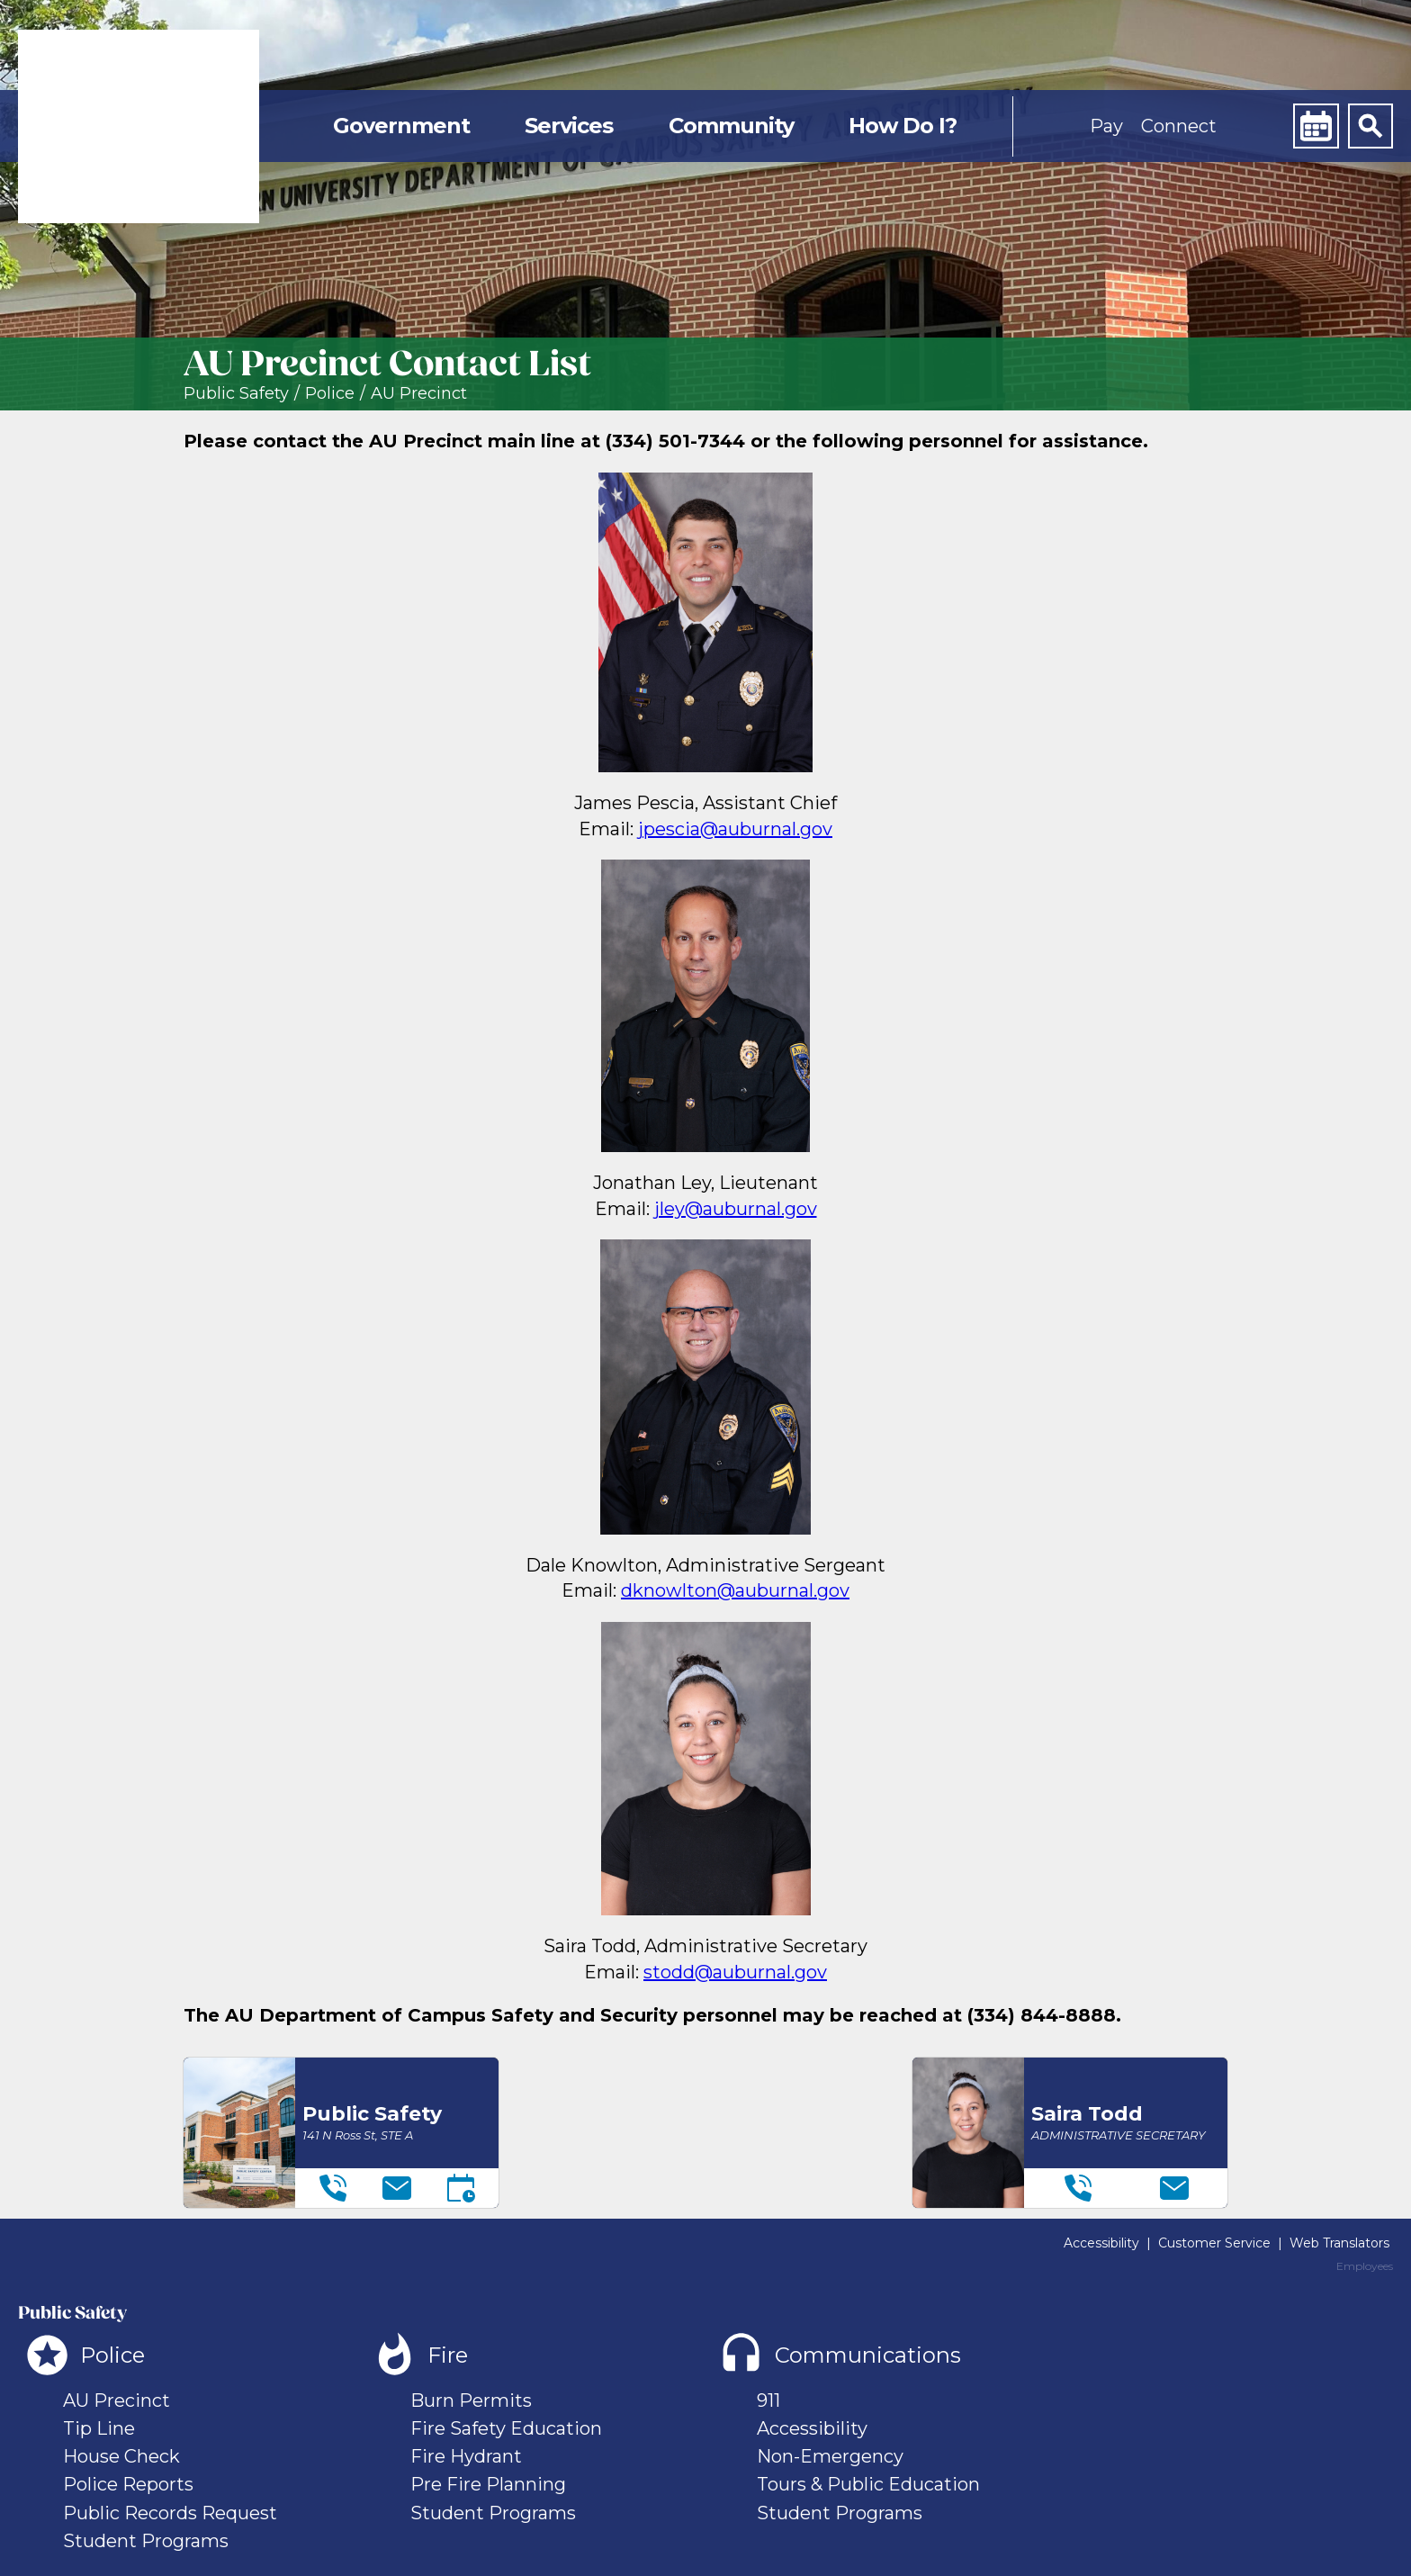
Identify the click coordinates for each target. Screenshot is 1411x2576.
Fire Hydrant (466, 2456)
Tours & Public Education (868, 2484)
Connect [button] (1179, 126)
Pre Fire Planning (488, 2484)
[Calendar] (1315, 126)
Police (330, 393)
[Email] (397, 2188)
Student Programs (146, 2541)
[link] (138, 126)
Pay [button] (1106, 126)
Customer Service (1214, 2243)
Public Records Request (170, 2513)
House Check (121, 2456)
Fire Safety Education (506, 2428)
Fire (447, 2355)
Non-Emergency (830, 2456)
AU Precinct (419, 393)
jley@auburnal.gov (735, 1209)
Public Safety (236, 393)
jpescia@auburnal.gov (735, 829)
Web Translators (1339, 2243)
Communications (868, 2355)
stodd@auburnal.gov (735, 1972)
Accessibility (1101, 2243)
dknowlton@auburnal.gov (735, 1590)
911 (768, 2400)
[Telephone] (333, 2188)
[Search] (1370, 126)
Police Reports (128, 2484)
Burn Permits (471, 2400)
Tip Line (99, 2428)
